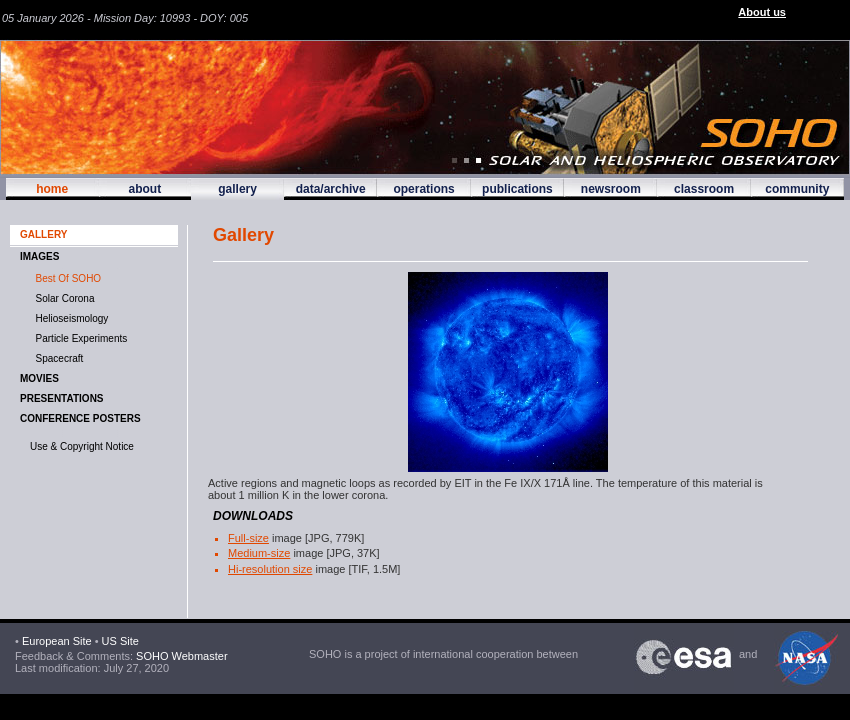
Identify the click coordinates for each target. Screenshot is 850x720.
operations (423, 189)
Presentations (62, 398)
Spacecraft (56, 358)
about (144, 189)
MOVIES (39, 378)
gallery (237, 189)
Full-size (248, 538)
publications (517, 189)
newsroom (611, 189)
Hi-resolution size (270, 569)
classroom (704, 189)
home (52, 189)
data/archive (331, 189)
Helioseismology (69, 318)
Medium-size (259, 553)
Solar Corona (62, 298)
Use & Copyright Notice (82, 446)
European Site (57, 641)
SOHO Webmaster (180, 656)
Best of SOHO (65, 278)
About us (762, 12)
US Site (120, 641)
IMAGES (39, 256)
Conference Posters (80, 418)
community (797, 189)
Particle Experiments (78, 338)
